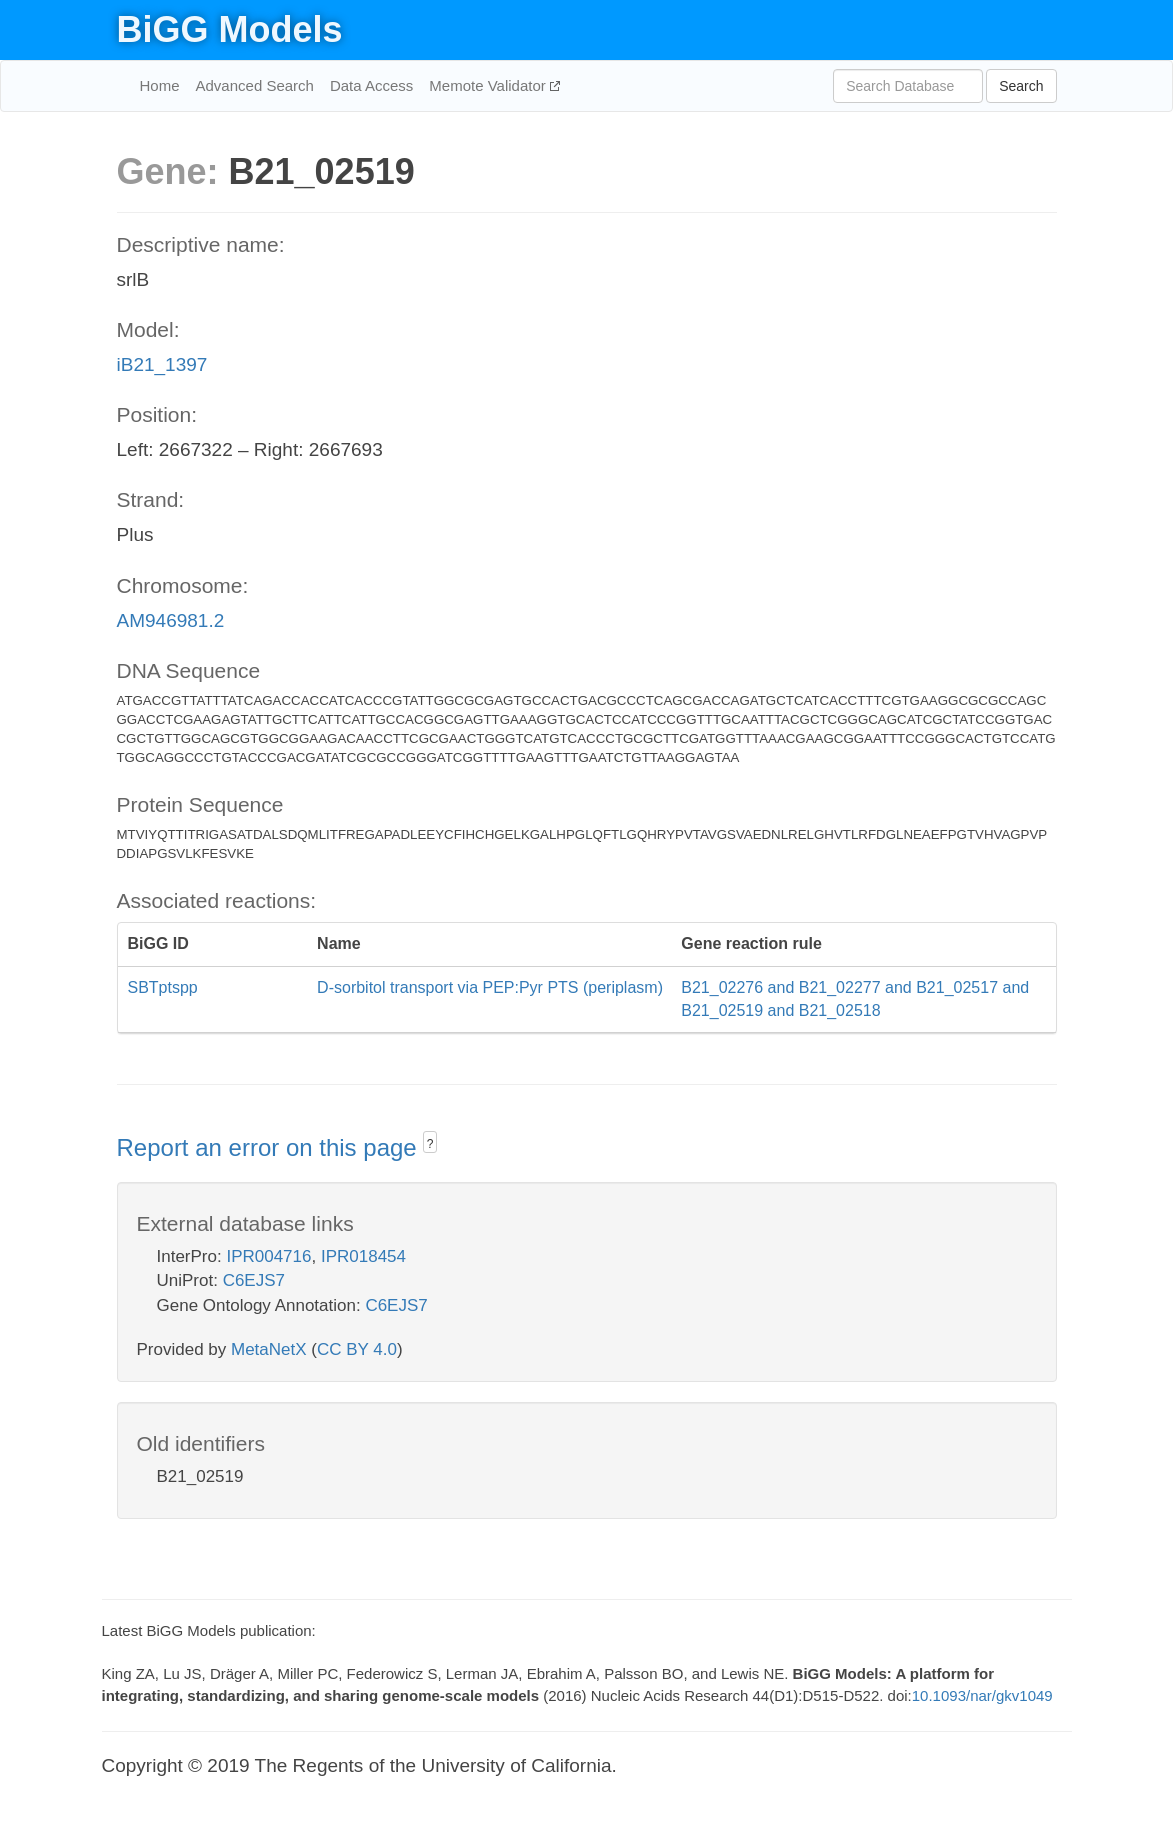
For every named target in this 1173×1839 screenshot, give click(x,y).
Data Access (371, 85)
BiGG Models (230, 29)
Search (1021, 86)
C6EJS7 (254, 1280)
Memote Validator (489, 85)
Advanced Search (255, 85)
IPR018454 (363, 1256)
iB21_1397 (162, 364)
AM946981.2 (171, 620)
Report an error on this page (270, 1147)
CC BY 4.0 (357, 1349)
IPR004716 (268, 1256)
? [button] (430, 1144)
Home (160, 85)
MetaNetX (269, 1349)
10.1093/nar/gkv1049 (982, 1695)
